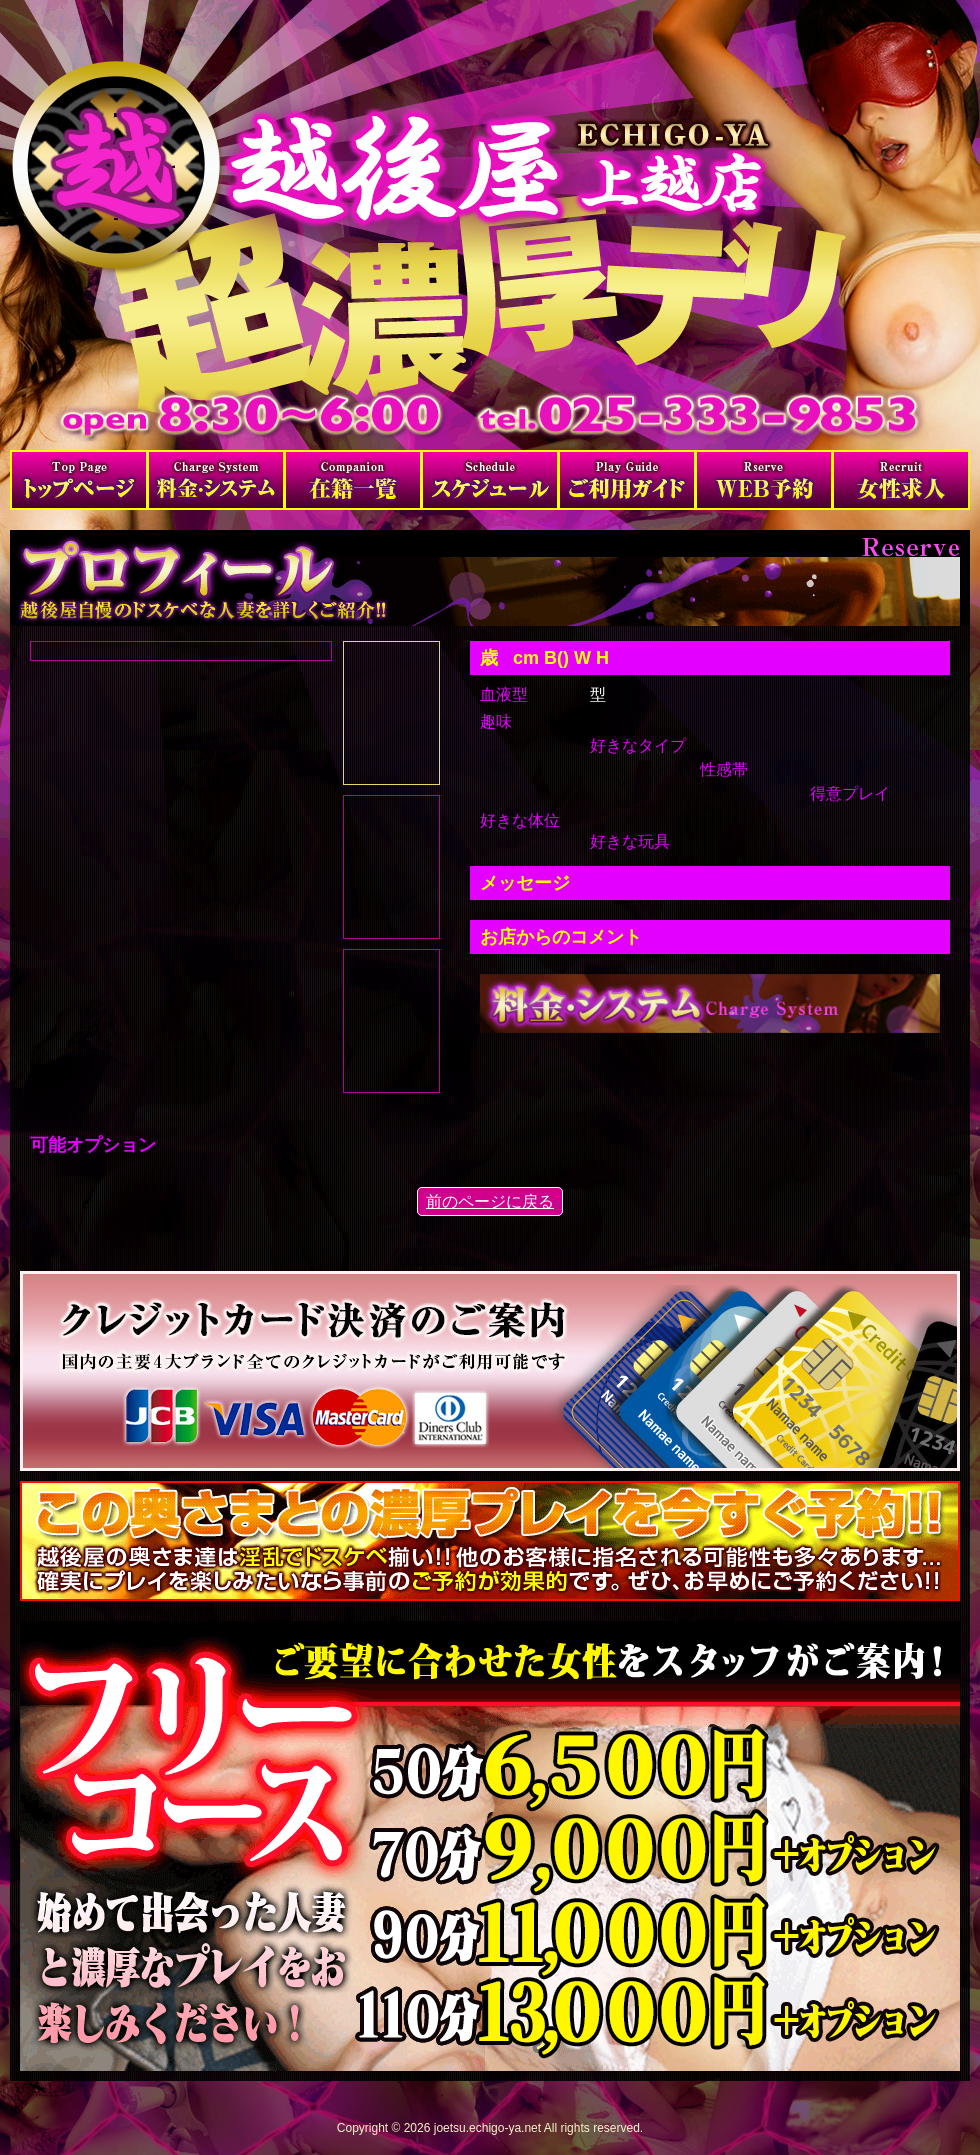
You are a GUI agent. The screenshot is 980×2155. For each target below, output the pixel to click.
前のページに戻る (490, 1201)
